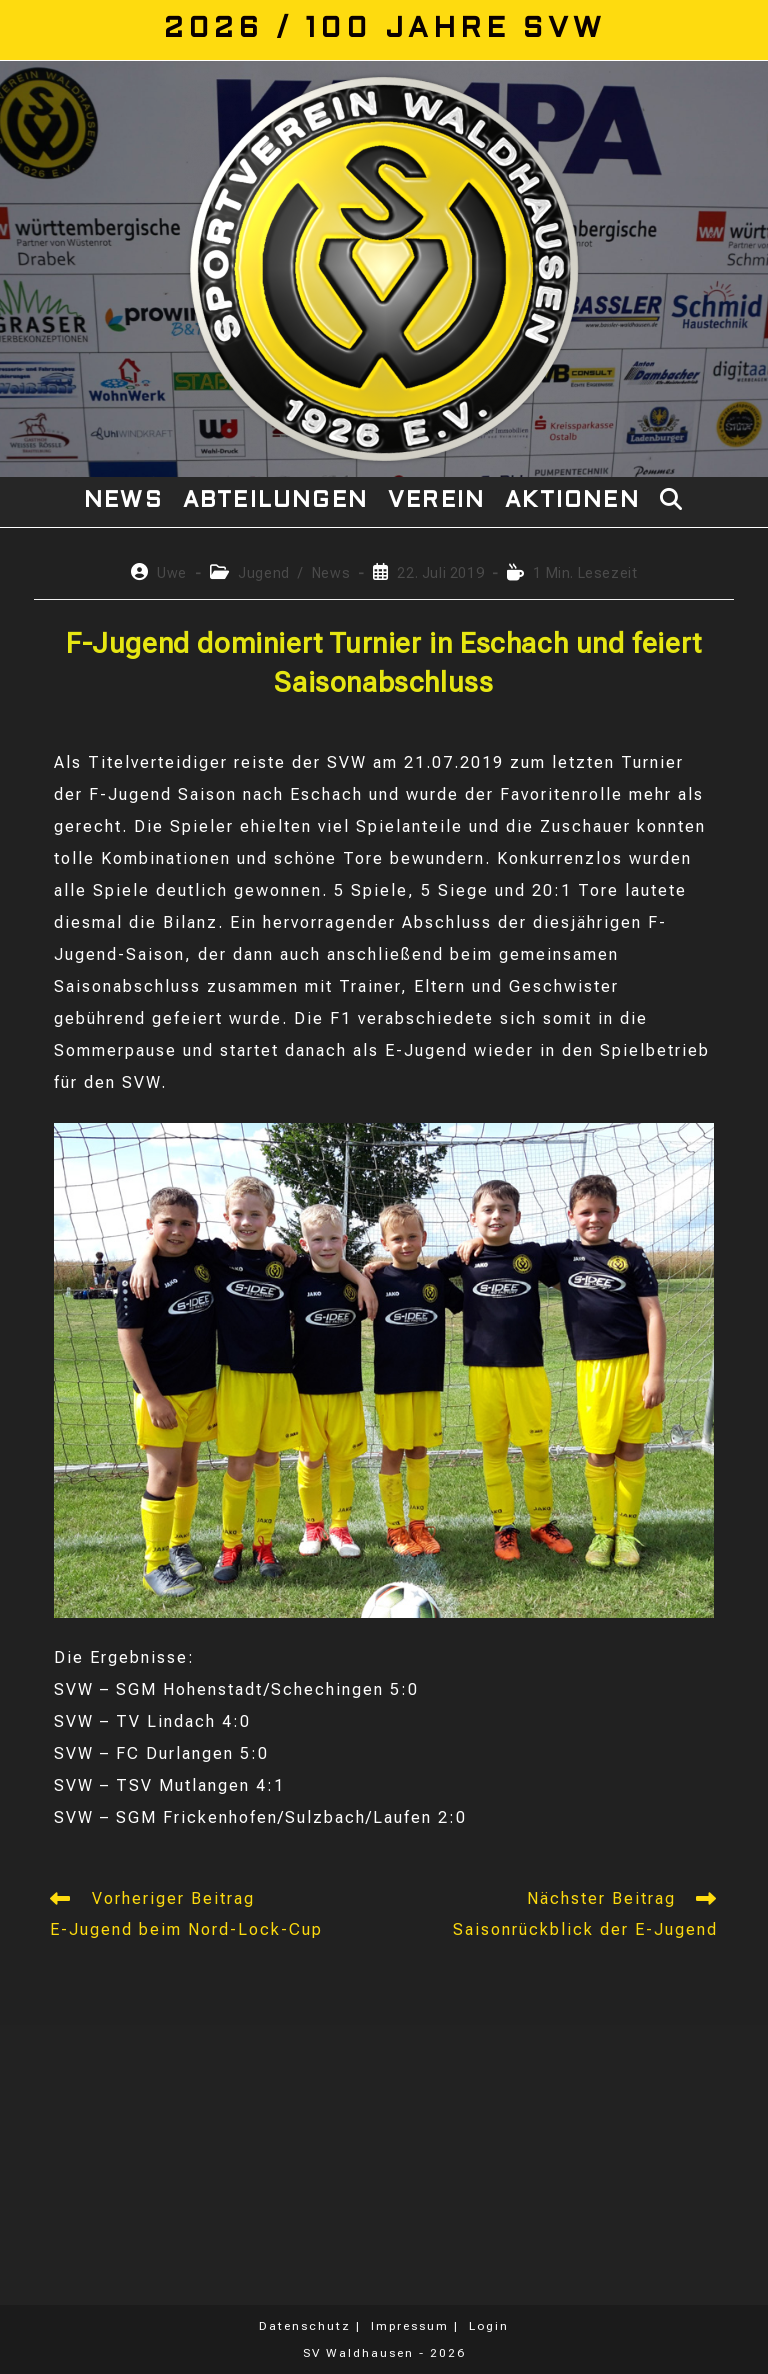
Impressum (410, 2326)
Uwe (172, 573)
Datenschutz (305, 2326)
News (331, 573)
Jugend (264, 573)
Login (489, 2326)
